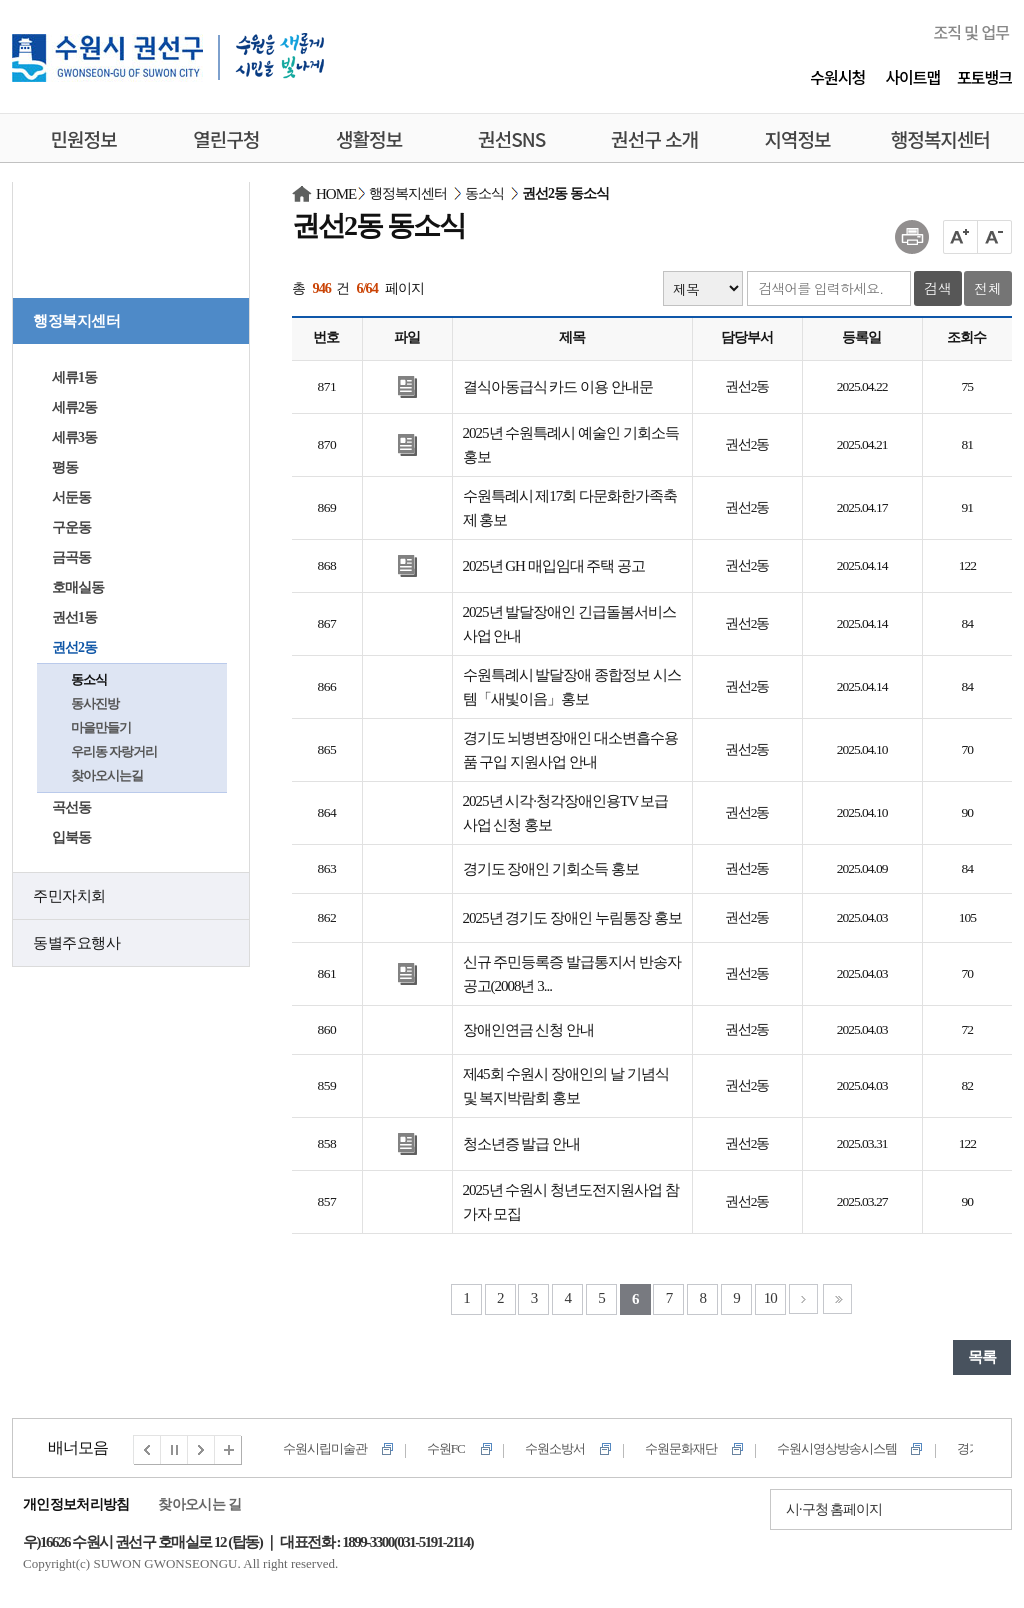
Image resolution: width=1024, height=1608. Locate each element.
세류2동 (74, 407)
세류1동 (74, 377)
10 (770, 1298)
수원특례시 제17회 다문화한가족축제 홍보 (570, 508)
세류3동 (74, 437)
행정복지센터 (76, 321)
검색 (938, 288)
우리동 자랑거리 (114, 751)
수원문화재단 (681, 1448)
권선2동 (74, 647)
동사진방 (95, 703)
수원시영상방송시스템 (837, 1448)
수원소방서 (555, 1448)
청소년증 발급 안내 (522, 1144)
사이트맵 (912, 77)
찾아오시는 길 (199, 1504)
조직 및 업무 (971, 32)
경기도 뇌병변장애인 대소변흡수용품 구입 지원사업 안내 (571, 750)
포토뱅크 (984, 77)
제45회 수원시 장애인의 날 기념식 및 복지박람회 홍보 (566, 1086)
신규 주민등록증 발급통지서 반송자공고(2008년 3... (572, 974)
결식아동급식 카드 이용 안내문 (558, 387)
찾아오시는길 (107, 775)
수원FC (446, 1448)
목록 (982, 1357)
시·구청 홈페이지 (834, 1509)
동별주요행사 (76, 943)
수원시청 (837, 77)
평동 (65, 467)
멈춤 (175, 1450)
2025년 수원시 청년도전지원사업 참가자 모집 (571, 1202)
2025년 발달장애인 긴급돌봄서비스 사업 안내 (570, 624)
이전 (147, 1450)
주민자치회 (69, 896)
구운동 (71, 527)
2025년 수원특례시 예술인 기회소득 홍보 (571, 445)
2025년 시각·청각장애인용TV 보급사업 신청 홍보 (566, 813)
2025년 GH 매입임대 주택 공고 (554, 566)
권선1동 (74, 617)
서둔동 (71, 497)
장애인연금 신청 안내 (529, 1030)
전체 (988, 288)
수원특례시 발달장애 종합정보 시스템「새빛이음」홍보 (572, 687)
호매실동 (78, 587)
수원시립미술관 (325, 1448)
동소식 (89, 679)
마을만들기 (101, 727)
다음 (202, 1450)
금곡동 (71, 557)
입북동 (71, 837)
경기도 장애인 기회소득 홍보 (551, 869)
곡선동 (71, 807)
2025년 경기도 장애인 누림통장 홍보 (572, 918)
